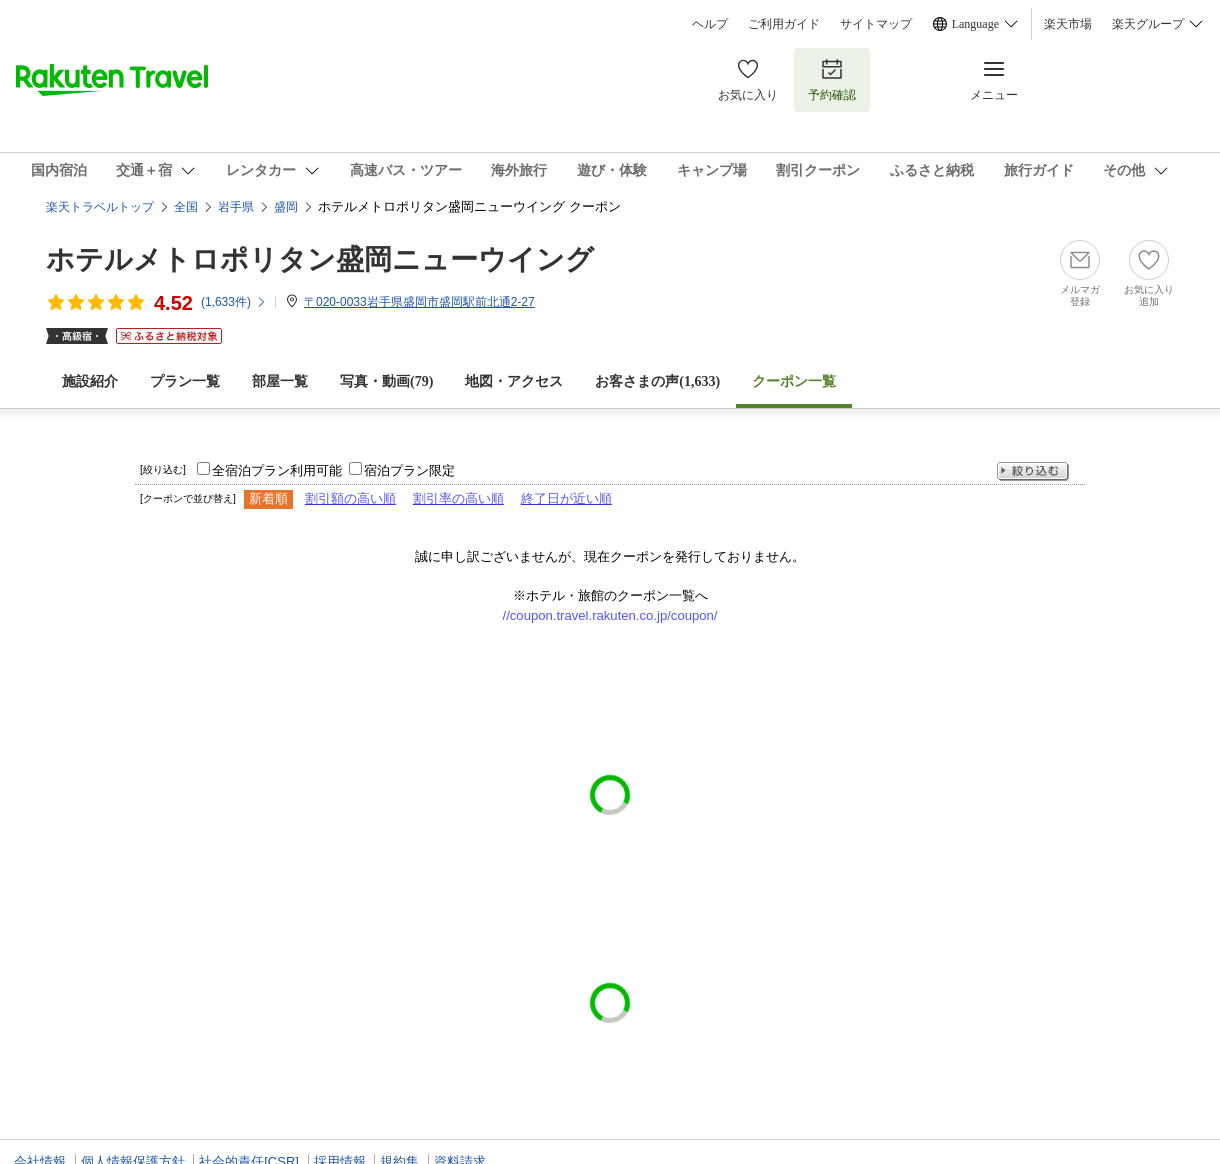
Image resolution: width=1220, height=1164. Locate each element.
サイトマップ (876, 24)
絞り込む (1033, 471)
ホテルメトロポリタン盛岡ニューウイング (320, 259)
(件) (234, 302)
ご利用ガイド (784, 24)
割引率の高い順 (458, 498)
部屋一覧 (280, 381)
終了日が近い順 (566, 498)
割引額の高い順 (350, 498)
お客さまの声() (657, 381)
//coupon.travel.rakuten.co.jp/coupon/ (610, 615)
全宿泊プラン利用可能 (277, 470)
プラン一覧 (185, 381)
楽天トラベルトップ (100, 207)
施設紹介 (90, 381)
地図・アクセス (514, 381)
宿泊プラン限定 (409, 470)
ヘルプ (710, 24)
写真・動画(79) (386, 381)
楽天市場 (1068, 24)
